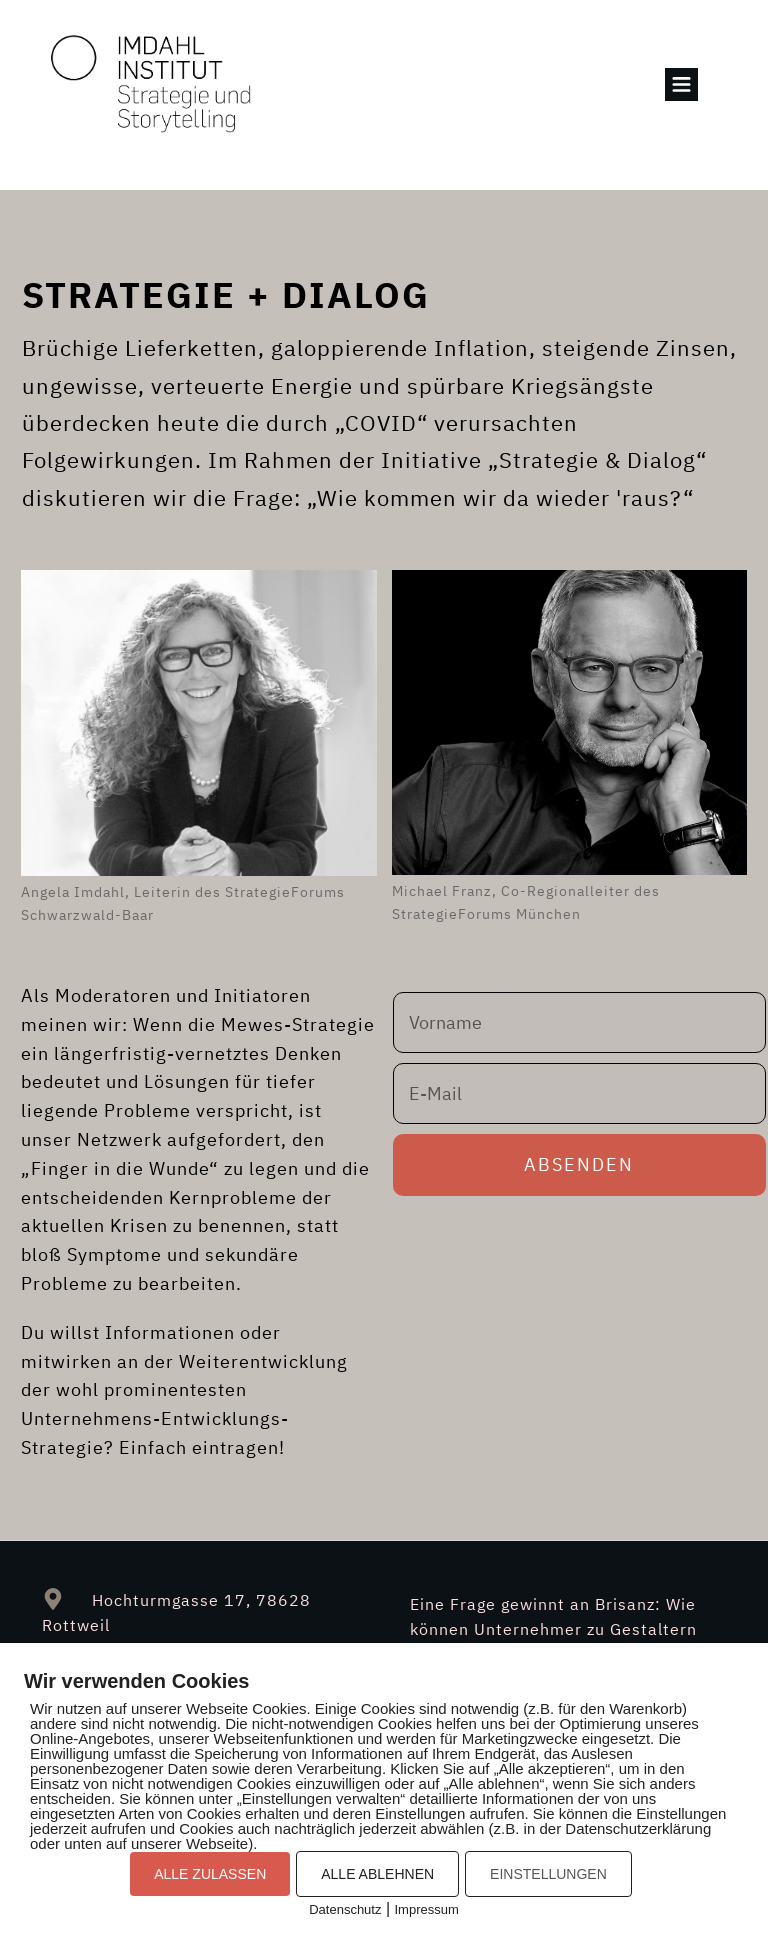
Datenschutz (345, 1909)
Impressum (427, 1909)
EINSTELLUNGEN (548, 1874)
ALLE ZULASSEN (210, 1874)
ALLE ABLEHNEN (377, 1874)
